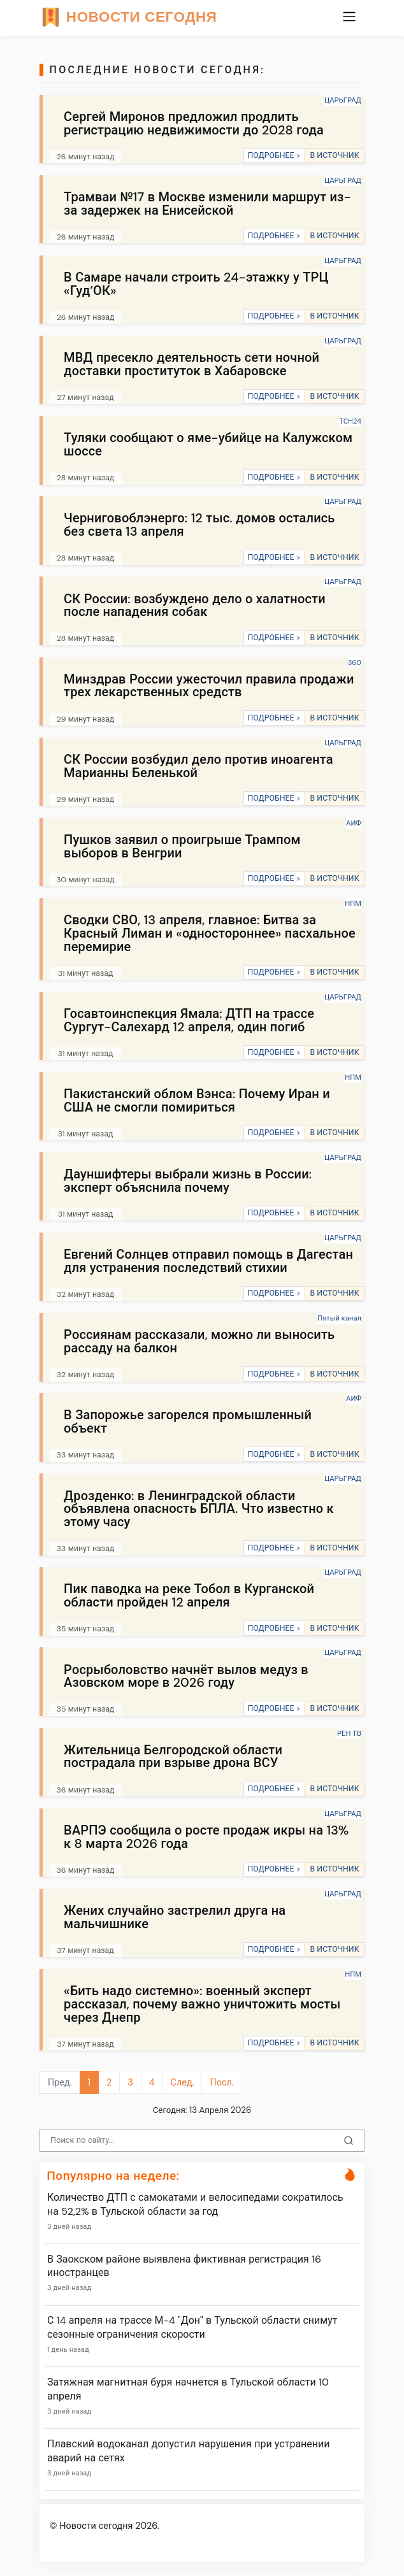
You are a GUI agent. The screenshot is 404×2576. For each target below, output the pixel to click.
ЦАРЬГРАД (342, 100)
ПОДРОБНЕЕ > (273, 155)
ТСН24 (350, 421)
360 (354, 662)
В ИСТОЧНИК (334, 155)
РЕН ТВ (349, 1733)
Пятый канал (339, 1317)
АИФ (353, 823)
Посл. (221, 2082)
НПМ (353, 903)
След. (182, 2082)
